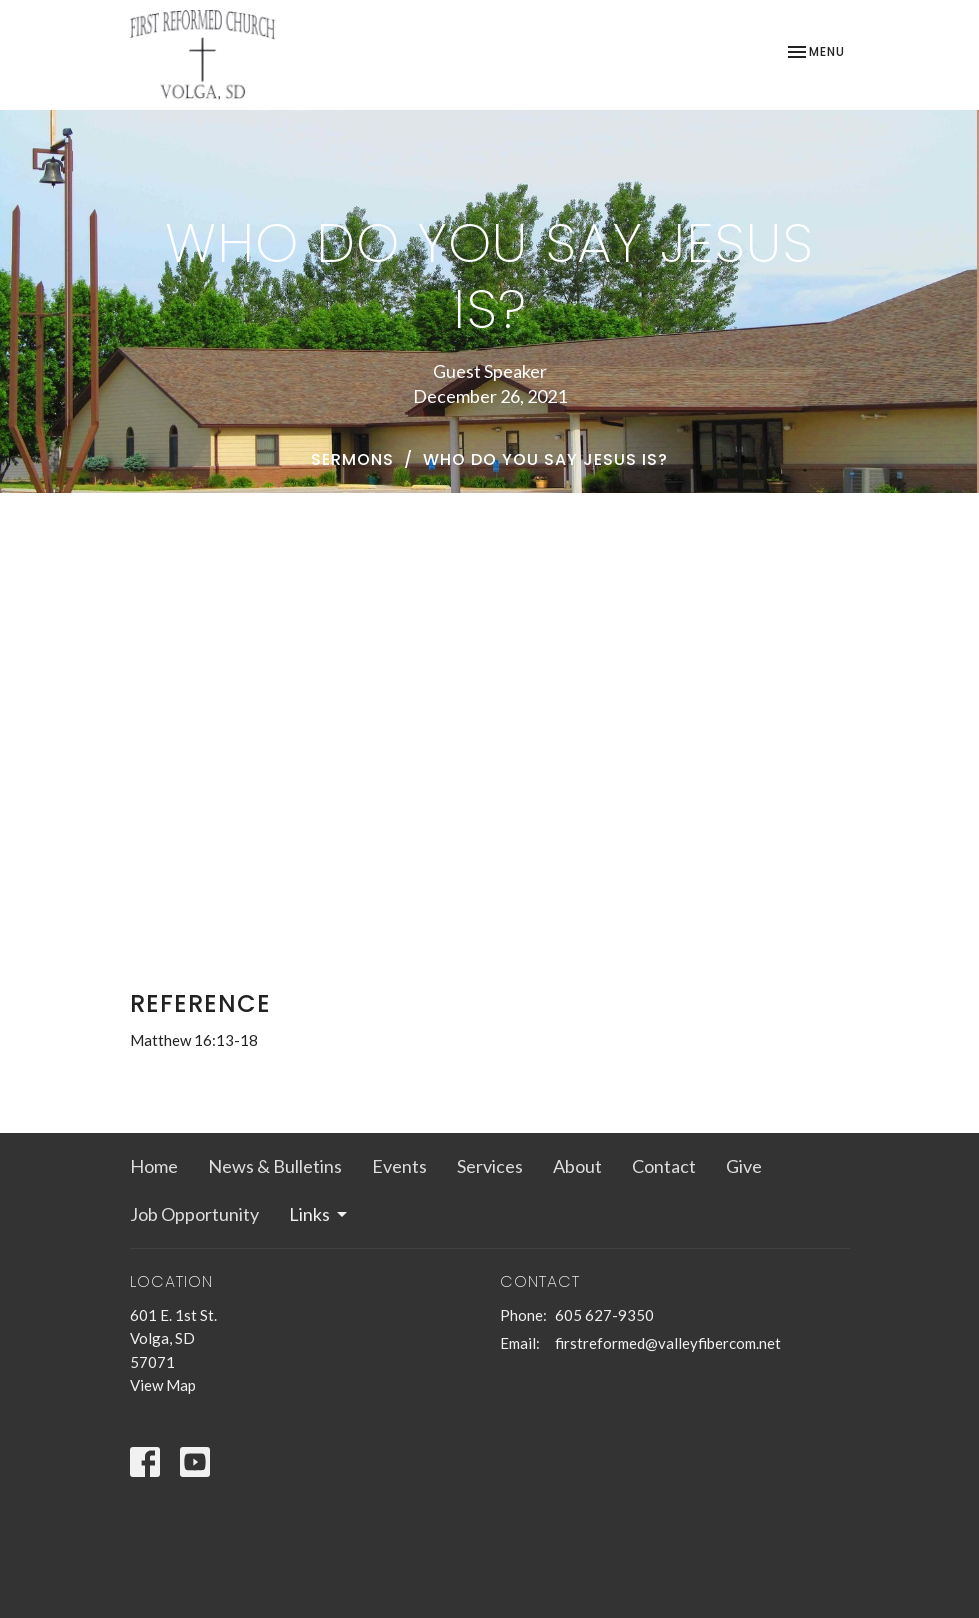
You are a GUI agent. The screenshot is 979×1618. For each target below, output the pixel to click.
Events (399, 1166)
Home (154, 1166)
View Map (163, 1385)
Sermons (352, 459)
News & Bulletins (275, 1166)
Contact (664, 1166)
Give (744, 1166)
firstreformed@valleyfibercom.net (668, 1343)
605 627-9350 (604, 1315)
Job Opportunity (194, 1214)
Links (319, 1214)
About (577, 1166)
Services (490, 1166)
